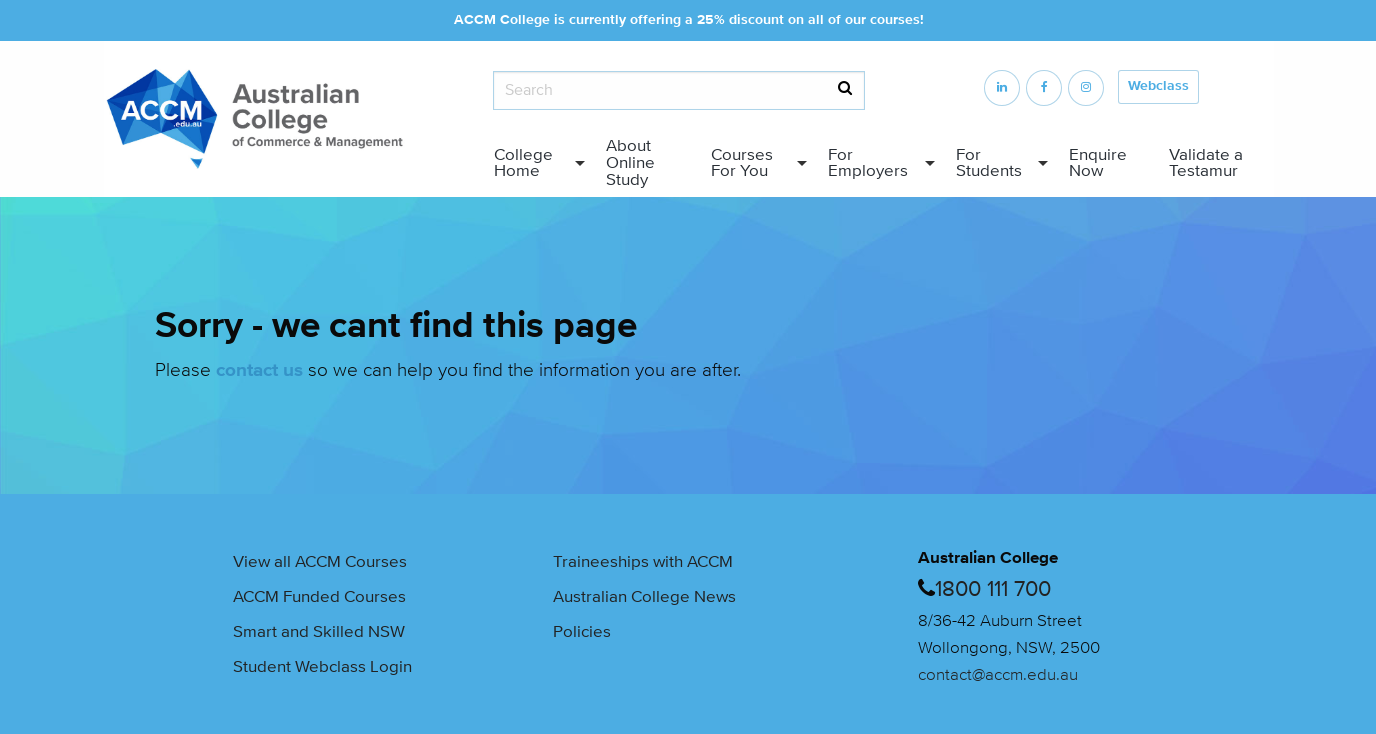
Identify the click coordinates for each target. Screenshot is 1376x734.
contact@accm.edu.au (998, 674)
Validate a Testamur (1206, 163)
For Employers (868, 163)
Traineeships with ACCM (643, 561)
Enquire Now (1098, 163)
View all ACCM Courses (320, 561)
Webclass (1158, 86)
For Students (989, 163)
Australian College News (644, 596)
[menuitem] (534, 163)
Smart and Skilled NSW (319, 631)
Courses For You (742, 163)
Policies (582, 631)
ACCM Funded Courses (319, 596)
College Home (523, 163)
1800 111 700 (993, 589)
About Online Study (630, 162)
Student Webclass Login (322, 666)
